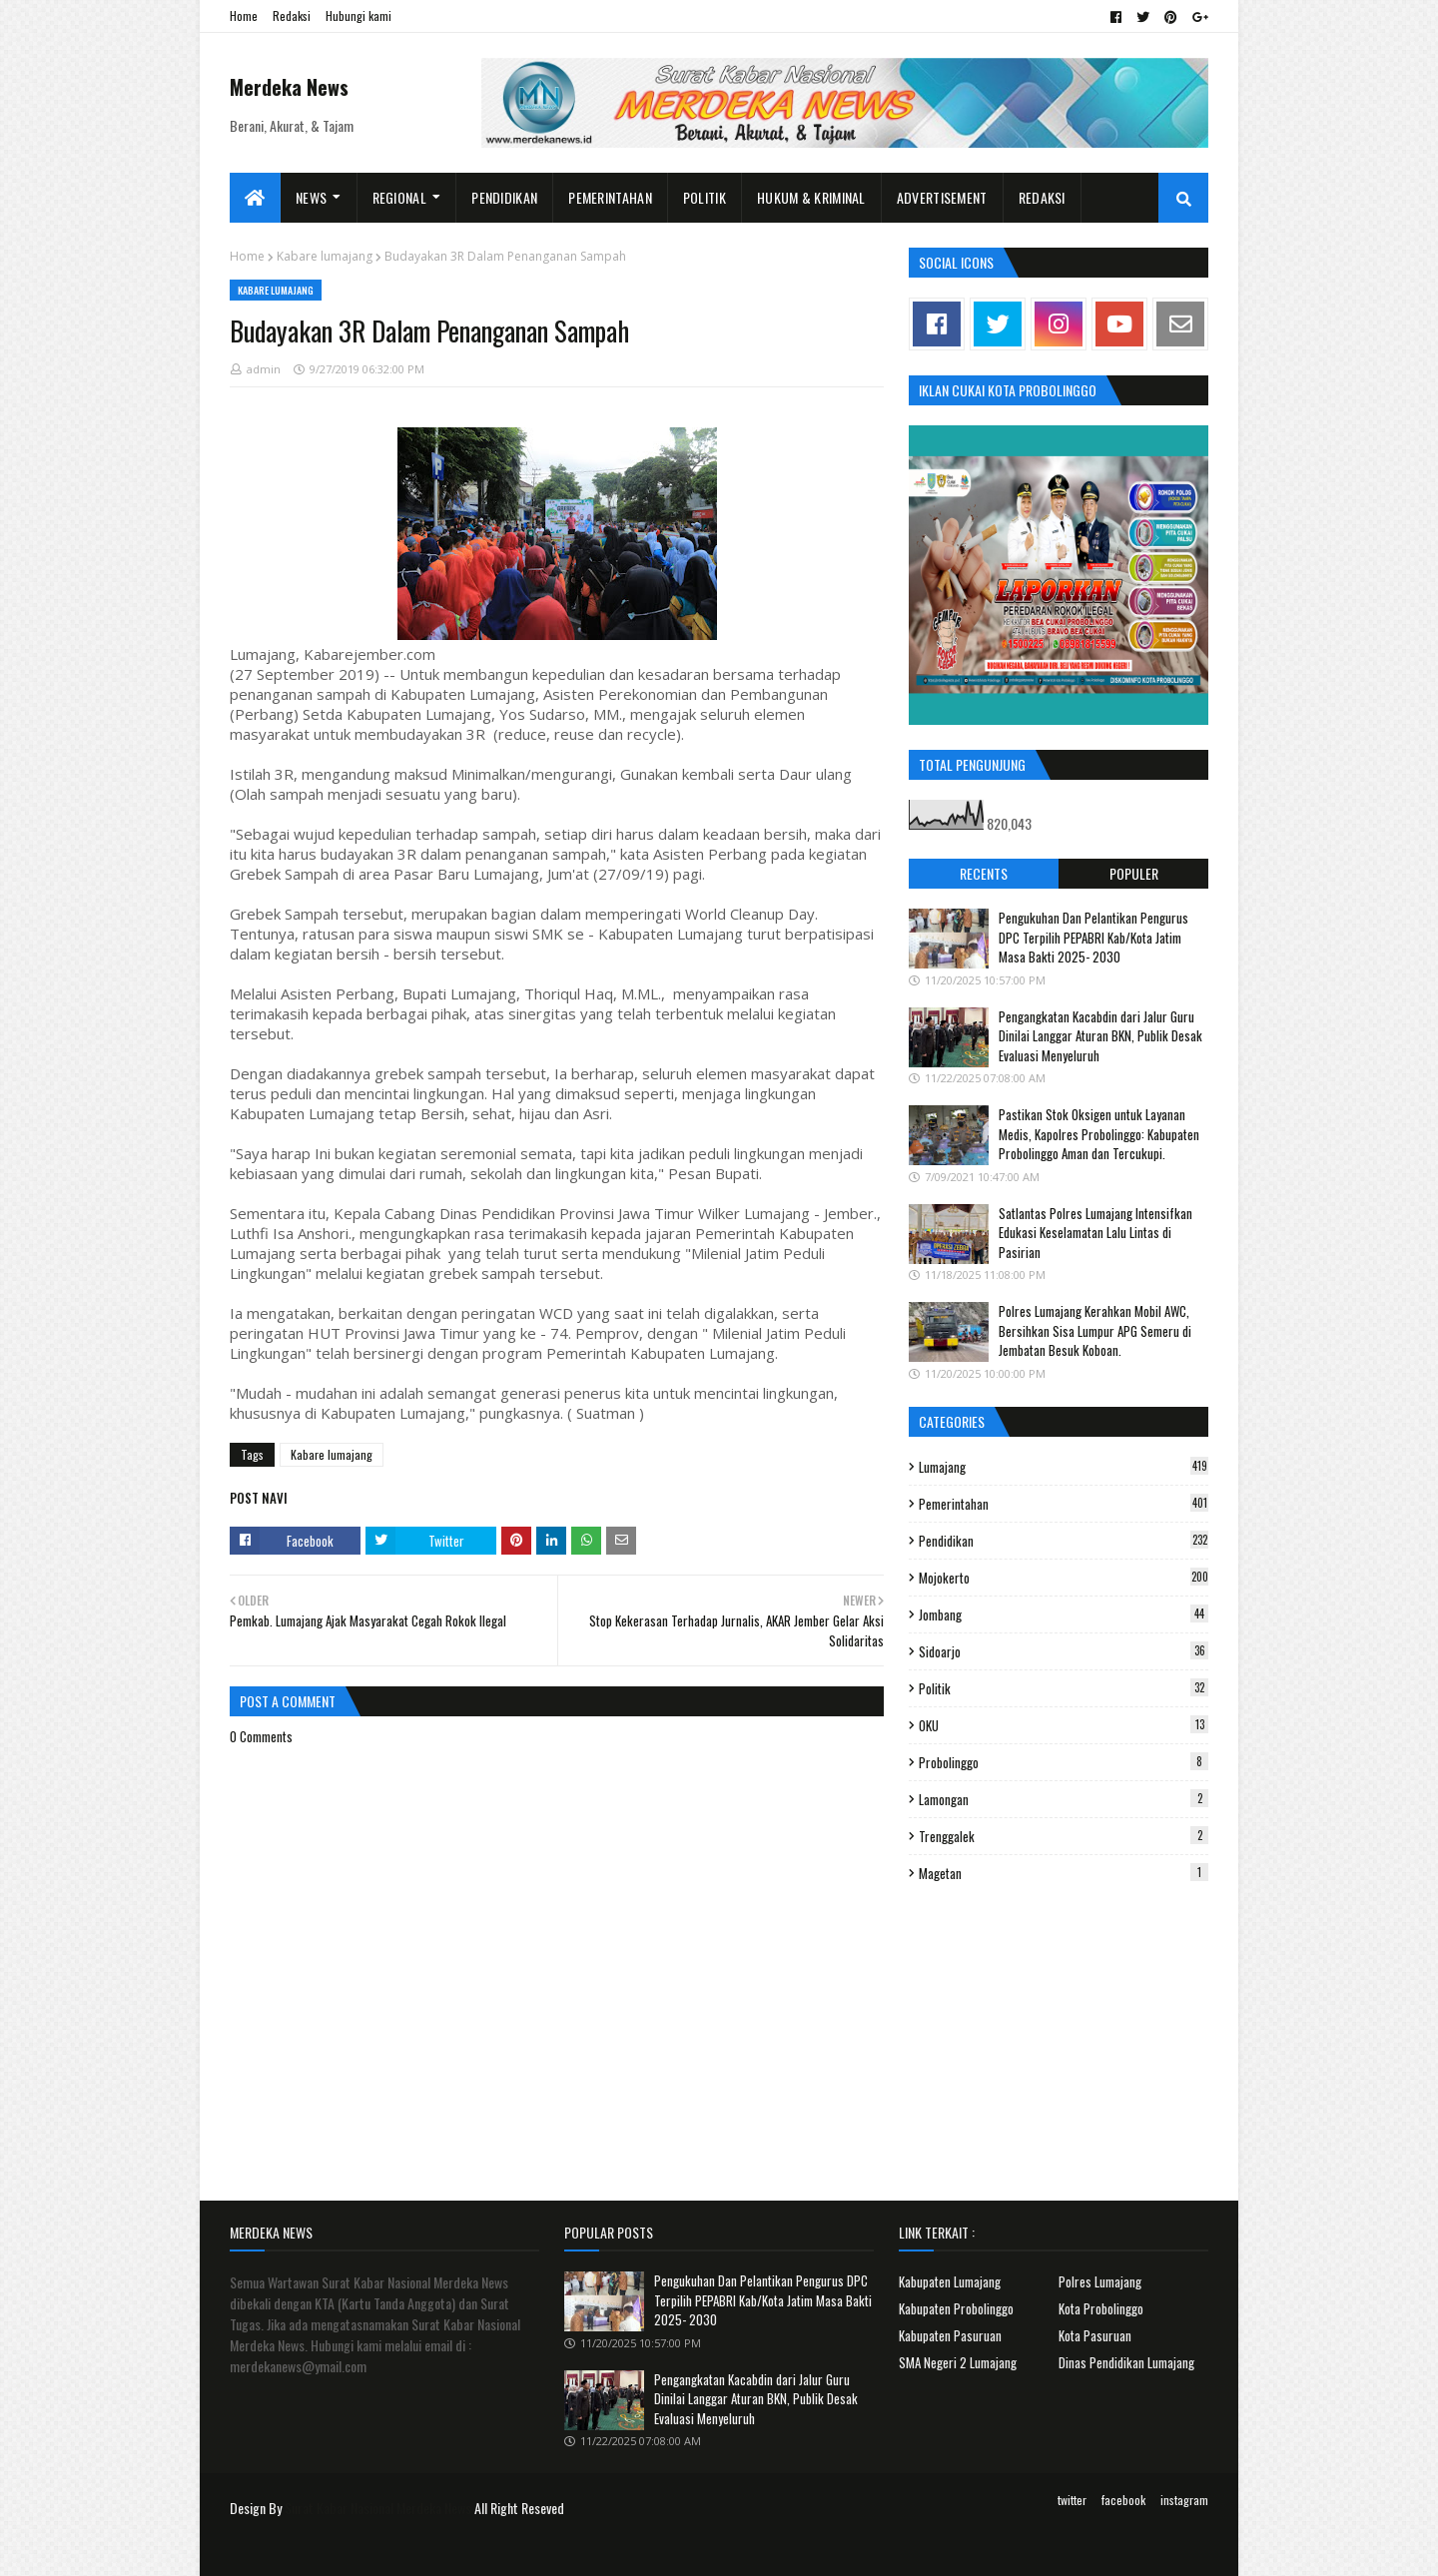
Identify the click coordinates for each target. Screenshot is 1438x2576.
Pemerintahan (1063, 1504)
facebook (1123, 2499)
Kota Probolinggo (1101, 2308)
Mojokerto (1063, 1578)
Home (244, 15)
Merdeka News (289, 87)
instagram (1184, 2499)
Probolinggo (1063, 1762)
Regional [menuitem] (399, 197)
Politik (1063, 1688)
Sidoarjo (1063, 1651)
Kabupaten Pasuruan (950, 2335)
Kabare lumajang (324, 256)
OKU (1063, 1725)
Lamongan (1063, 1799)
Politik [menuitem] (704, 197)
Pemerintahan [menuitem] (610, 197)
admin (264, 368)
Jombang (1063, 1614)
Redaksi (292, 15)
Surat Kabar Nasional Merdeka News (378, 2507)
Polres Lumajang (1100, 2281)
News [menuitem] (311, 197)
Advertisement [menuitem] (942, 197)
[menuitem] (255, 198)
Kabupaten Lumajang (950, 2281)
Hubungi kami (358, 15)
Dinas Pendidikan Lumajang (1126, 2362)
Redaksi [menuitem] (1042, 197)
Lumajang (1063, 1467)
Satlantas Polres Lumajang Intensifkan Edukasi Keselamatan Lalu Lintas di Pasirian (1095, 1232)
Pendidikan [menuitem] (504, 197)
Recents (984, 873)
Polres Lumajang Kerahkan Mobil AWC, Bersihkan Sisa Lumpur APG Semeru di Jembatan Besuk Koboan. (1095, 1330)
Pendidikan (1063, 1541)
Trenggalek (1063, 1836)
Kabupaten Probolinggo (956, 2308)
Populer (1133, 873)
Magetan (1063, 1873)
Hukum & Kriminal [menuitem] (811, 197)
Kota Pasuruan (1095, 2335)
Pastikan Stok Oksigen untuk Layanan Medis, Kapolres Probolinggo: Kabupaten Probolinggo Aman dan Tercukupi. (1099, 1133)
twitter (1072, 2499)
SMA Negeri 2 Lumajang (958, 2362)
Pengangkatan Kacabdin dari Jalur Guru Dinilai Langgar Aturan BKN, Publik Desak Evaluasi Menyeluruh (1100, 1035)
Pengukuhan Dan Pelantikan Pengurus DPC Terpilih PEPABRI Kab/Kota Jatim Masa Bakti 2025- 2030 (1093, 937)
